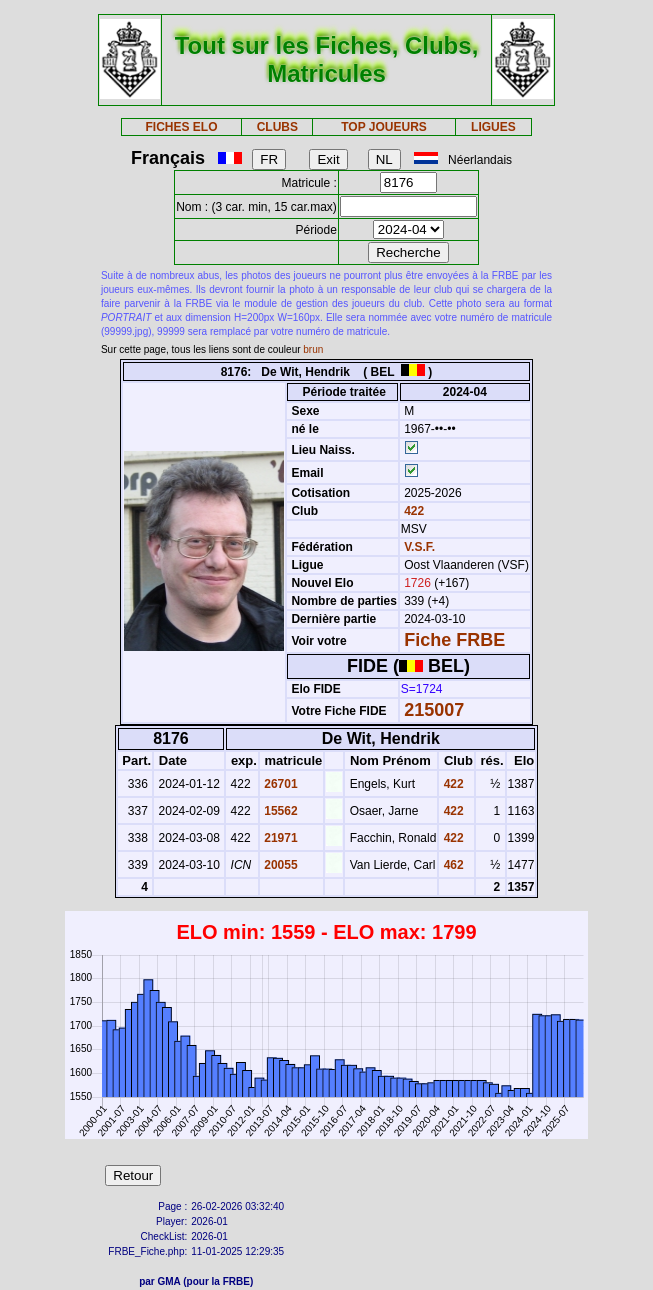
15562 (279, 811)
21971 (279, 838)
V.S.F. (419, 547)
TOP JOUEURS (384, 127)
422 (412, 511)
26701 (279, 784)
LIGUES (493, 127)
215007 (434, 710)
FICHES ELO (182, 127)
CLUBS (277, 127)
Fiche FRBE (454, 640)
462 (451, 865)
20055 (279, 865)
